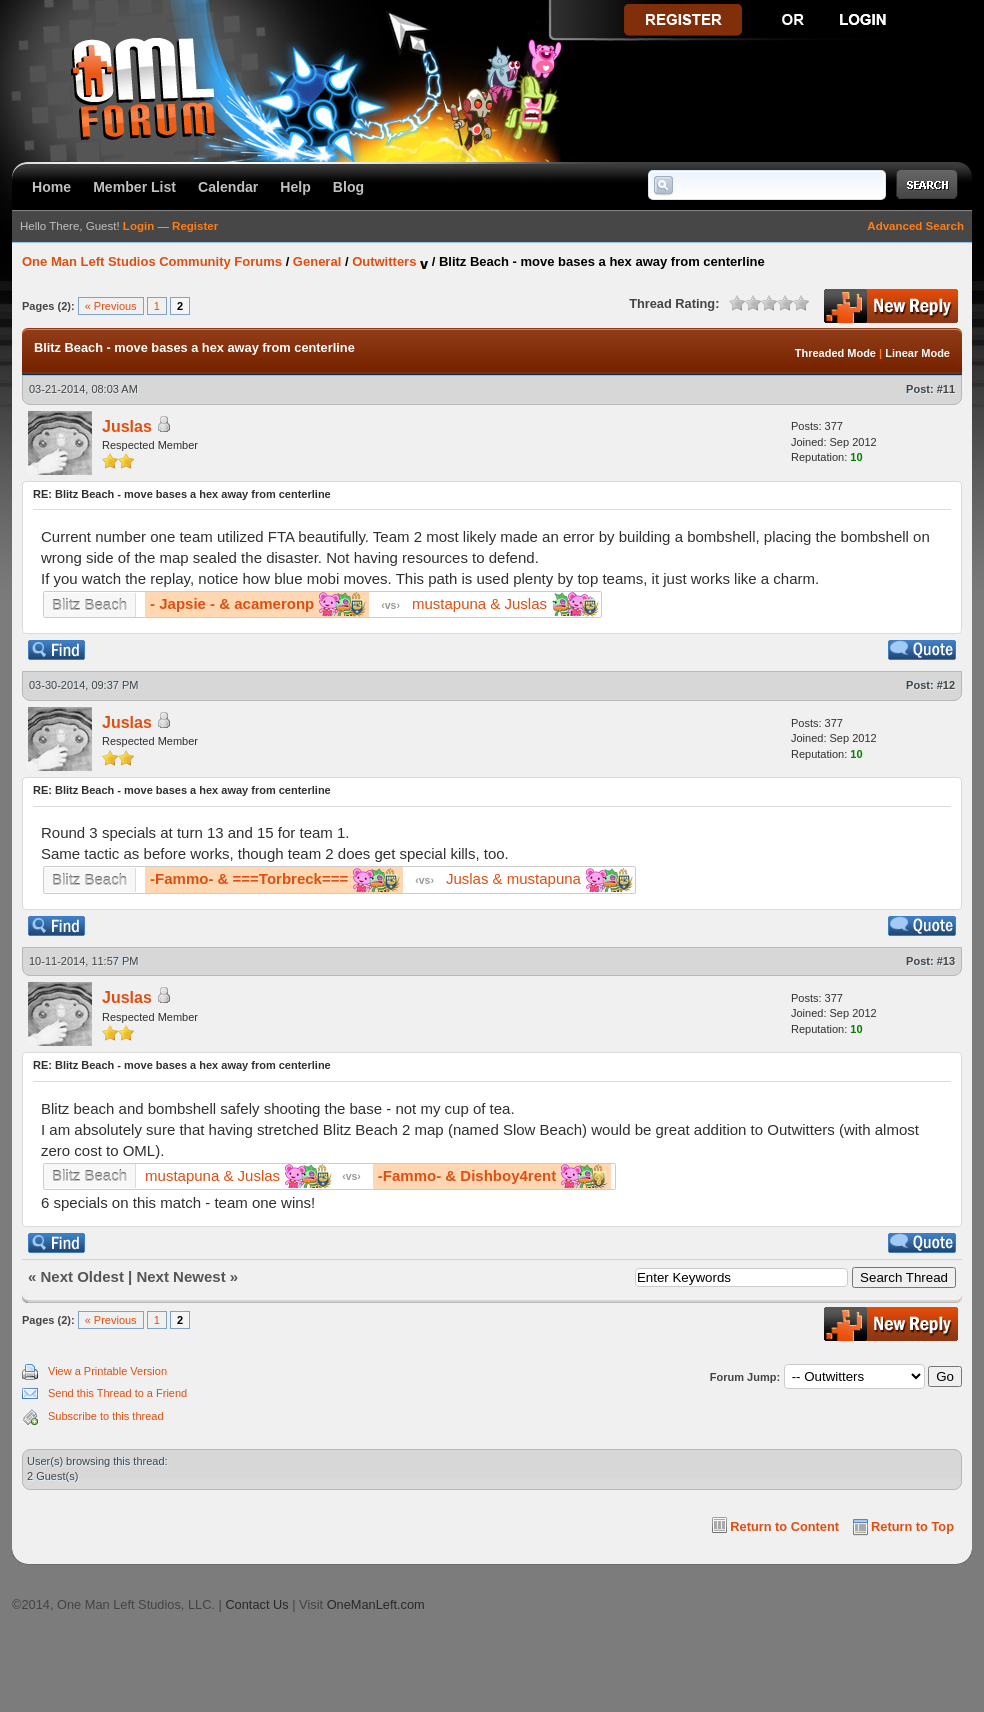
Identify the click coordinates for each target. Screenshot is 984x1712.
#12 (946, 685)
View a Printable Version (107, 1371)
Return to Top (912, 1526)
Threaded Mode (835, 353)
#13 (946, 961)
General (317, 261)
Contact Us (256, 1604)
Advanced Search (915, 226)
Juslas (127, 426)
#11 (946, 389)
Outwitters (384, 261)
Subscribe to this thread (106, 1416)
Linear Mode (917, 353)
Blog (348, 187)
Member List (134, 187)
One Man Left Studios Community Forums (152, 261)
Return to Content (784, 1526)
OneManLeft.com (376, 1604)
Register (195, 226)
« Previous (111, 306)
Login (138, 226)
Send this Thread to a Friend (117, 1393)
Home (51, 187)
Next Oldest (82, 1276)
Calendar (228, 187)
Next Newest (180, 1276)
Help (295, 187)
